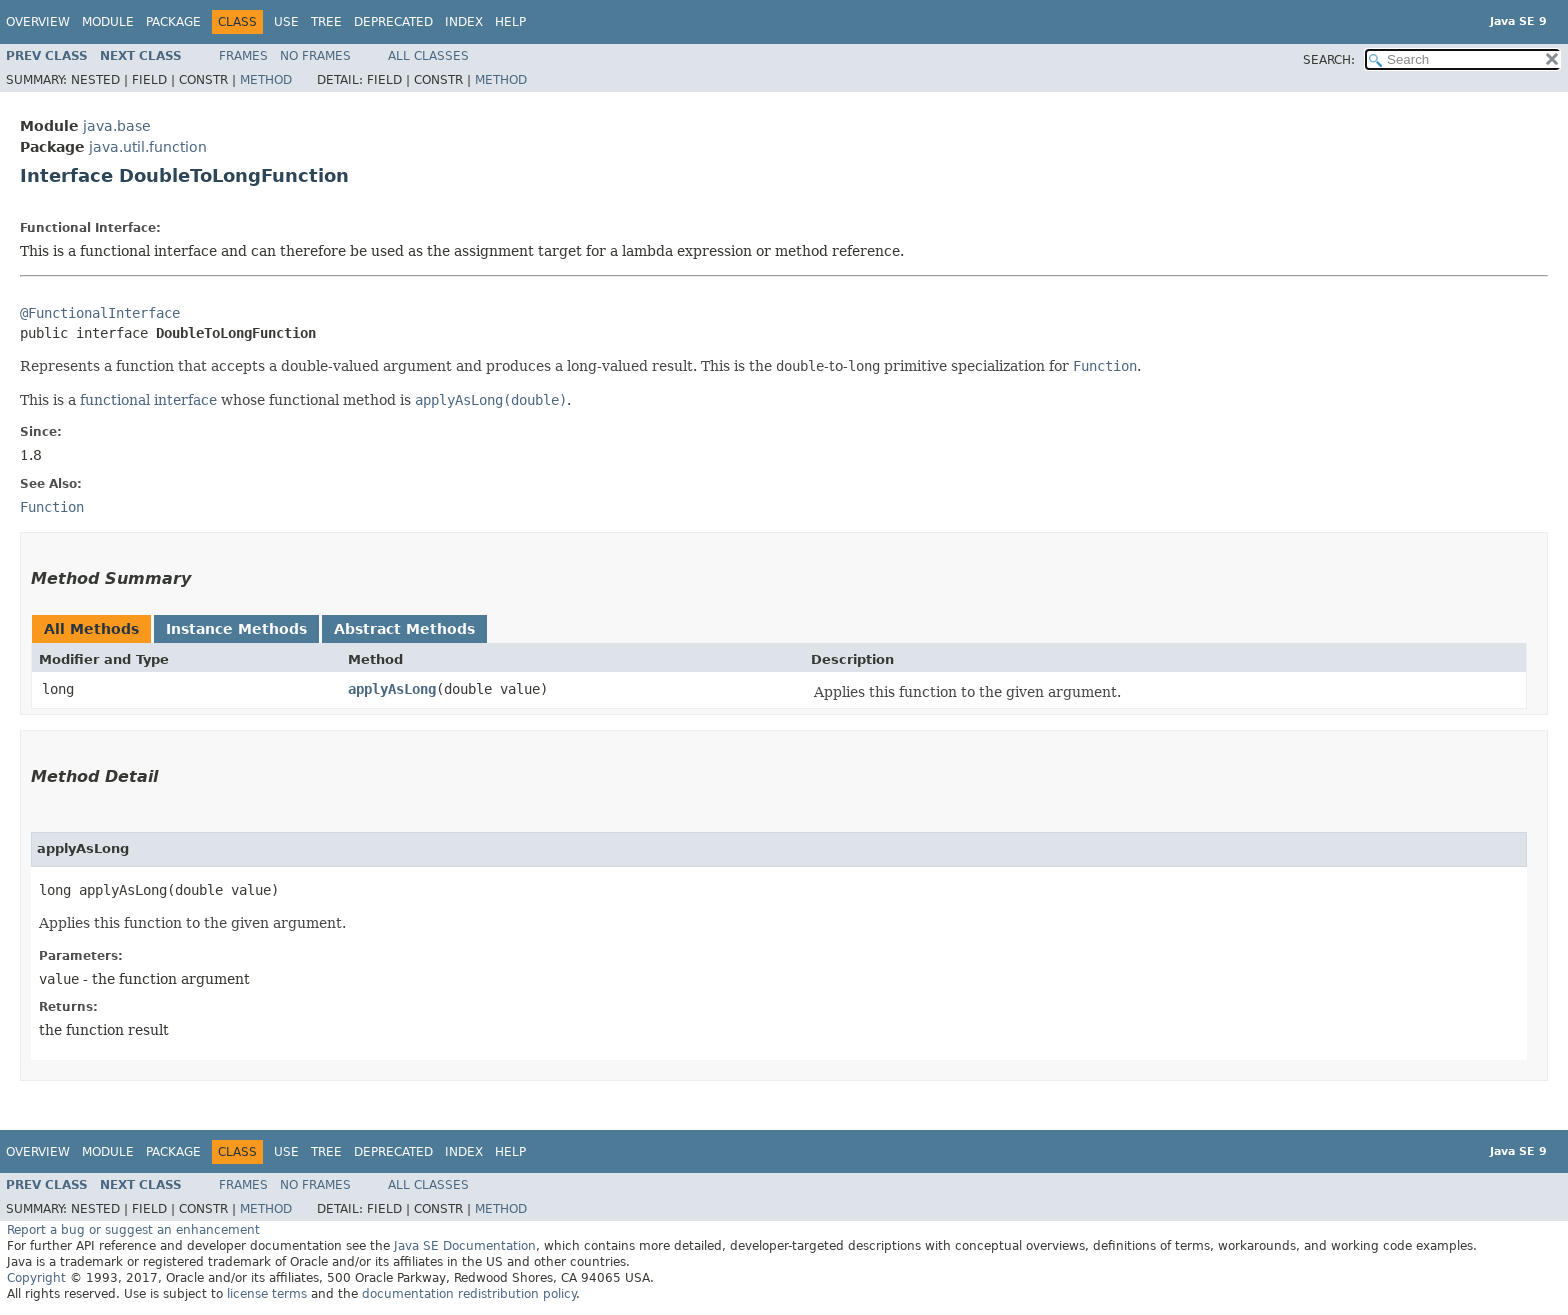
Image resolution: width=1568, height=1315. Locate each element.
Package (173, 22)
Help (510, 22)
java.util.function (148, 147)
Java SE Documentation (465, 1246)
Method (266, 80)
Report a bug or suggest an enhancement (133, 1230)
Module (108, 22)
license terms (267, 1294)
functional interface (148, 400)
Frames (243, 56)
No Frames (315, 56)
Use (286, 22)
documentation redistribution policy (469, 1294)
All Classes (428, 56)
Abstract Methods (404, 629)
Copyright (36, 1278)
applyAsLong (392, 689)
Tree (326, 22)
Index (464, 22)
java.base (117, 126)
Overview (38, 22)
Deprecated (393, 22)
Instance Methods (236, 629)
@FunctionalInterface (100, 313)
